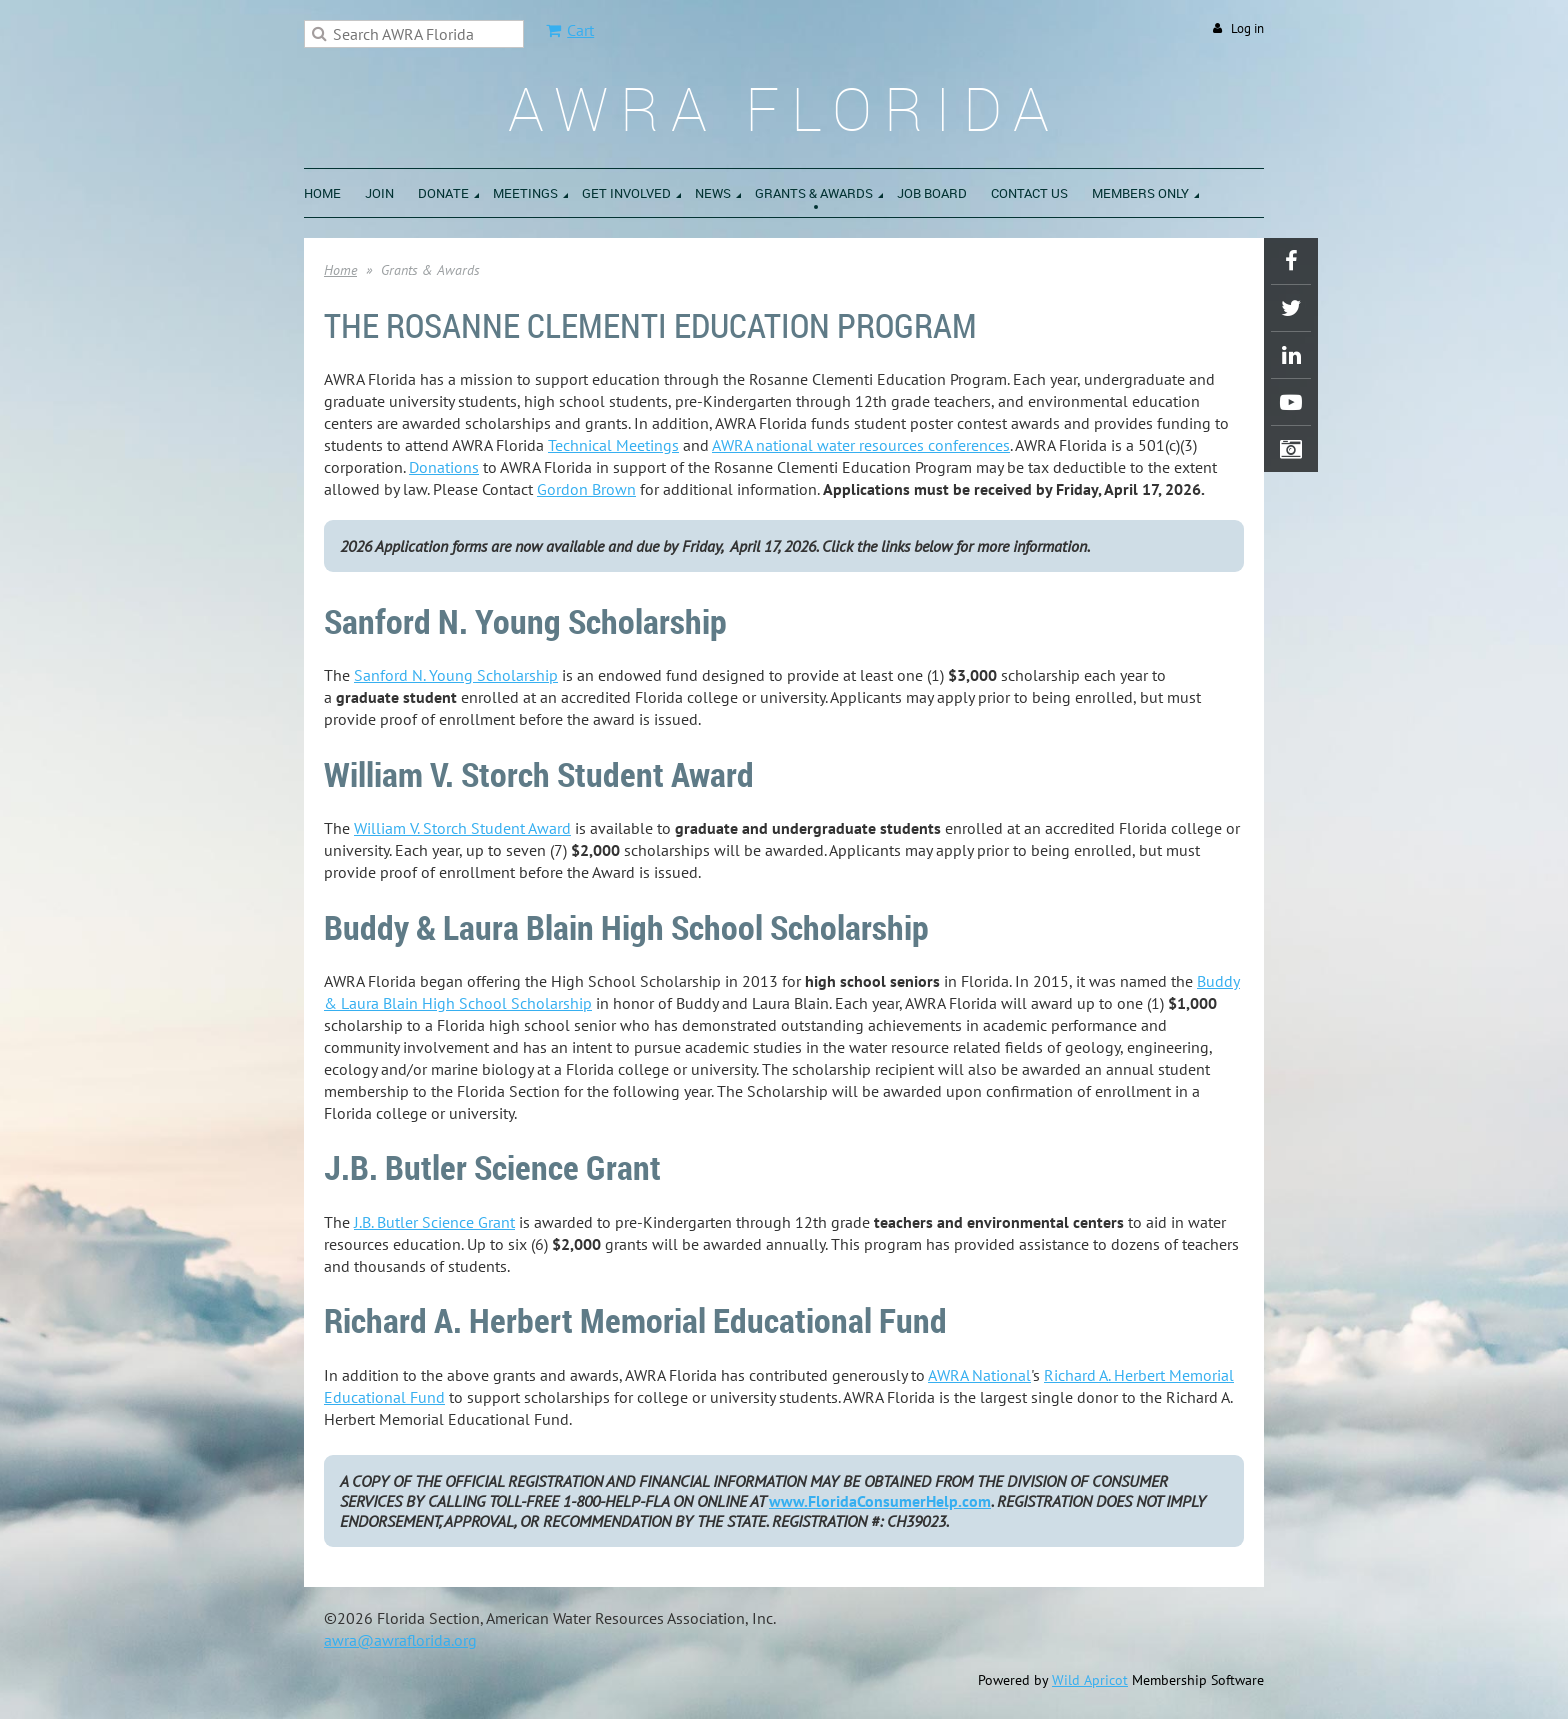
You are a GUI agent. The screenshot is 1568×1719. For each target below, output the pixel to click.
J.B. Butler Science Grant (434, 1222)
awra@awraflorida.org (400, 1640)
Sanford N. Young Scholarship (456, 675)
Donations (444, 467)
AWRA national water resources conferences (861, 445)
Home (340, 270)
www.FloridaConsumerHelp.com (880, 1501)
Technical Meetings (613, 445)
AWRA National (979, 1375)
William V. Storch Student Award (462, 828)
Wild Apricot (1090, 1680)
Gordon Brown (586, 489)
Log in (1247, 28)
